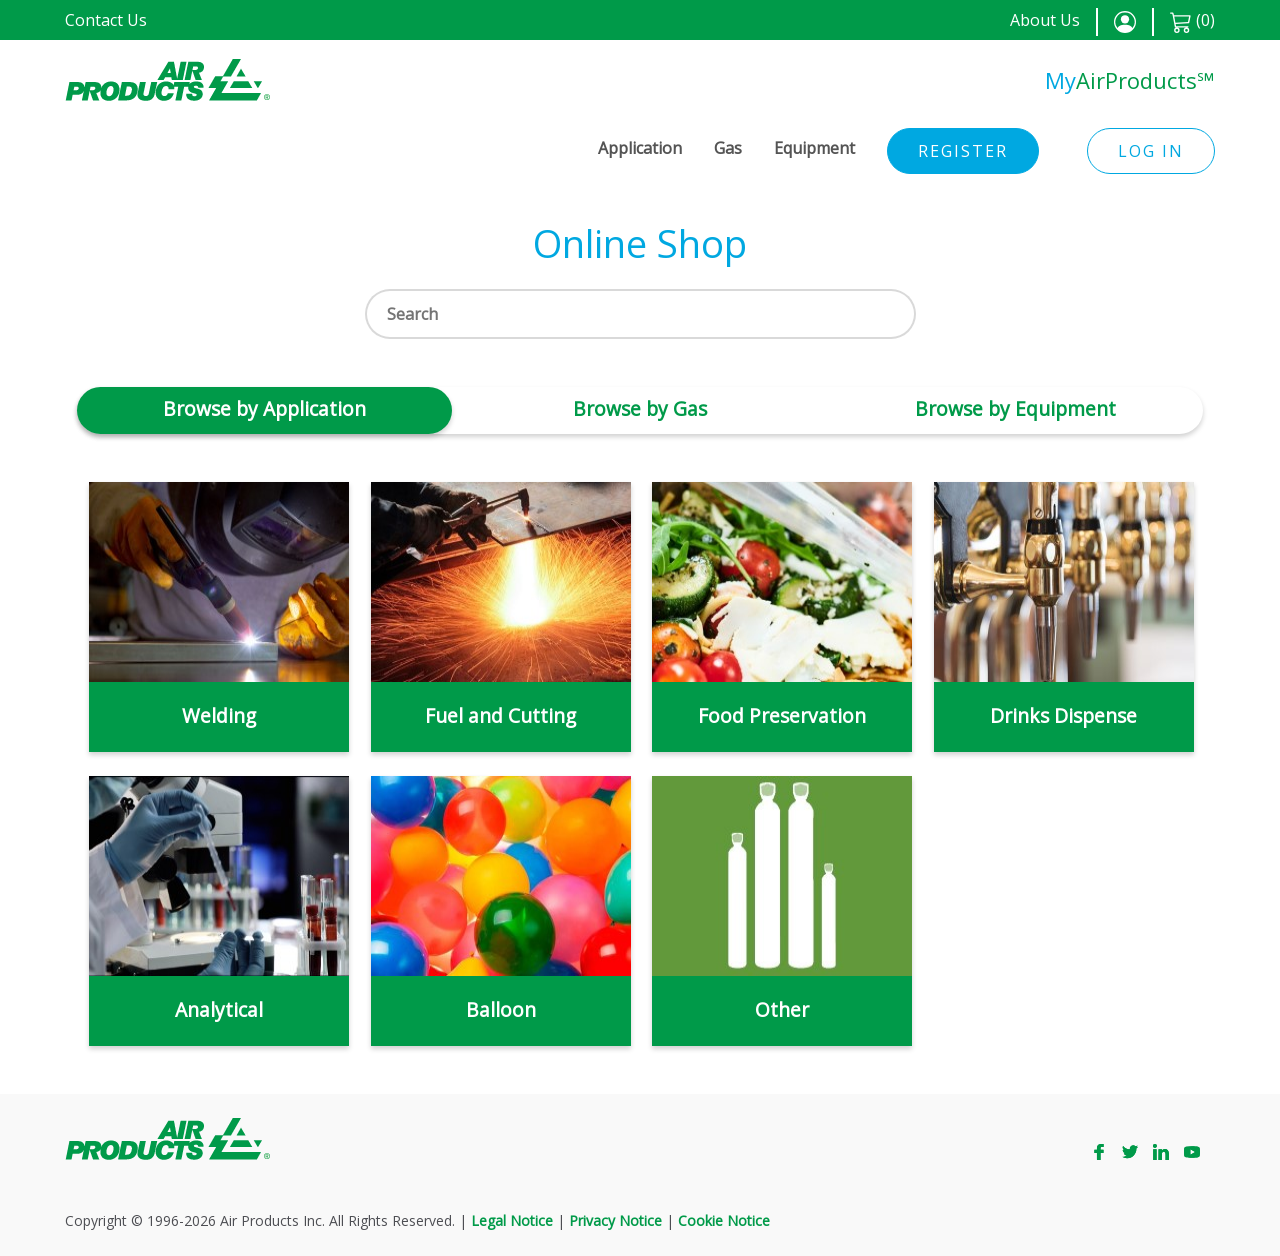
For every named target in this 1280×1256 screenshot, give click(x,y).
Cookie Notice (724, 1220)
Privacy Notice (615, 1220)
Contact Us (106, 20)
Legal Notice (512, 1220)
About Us (1045, 20)
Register (963, 151)
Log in (1151, 151)
